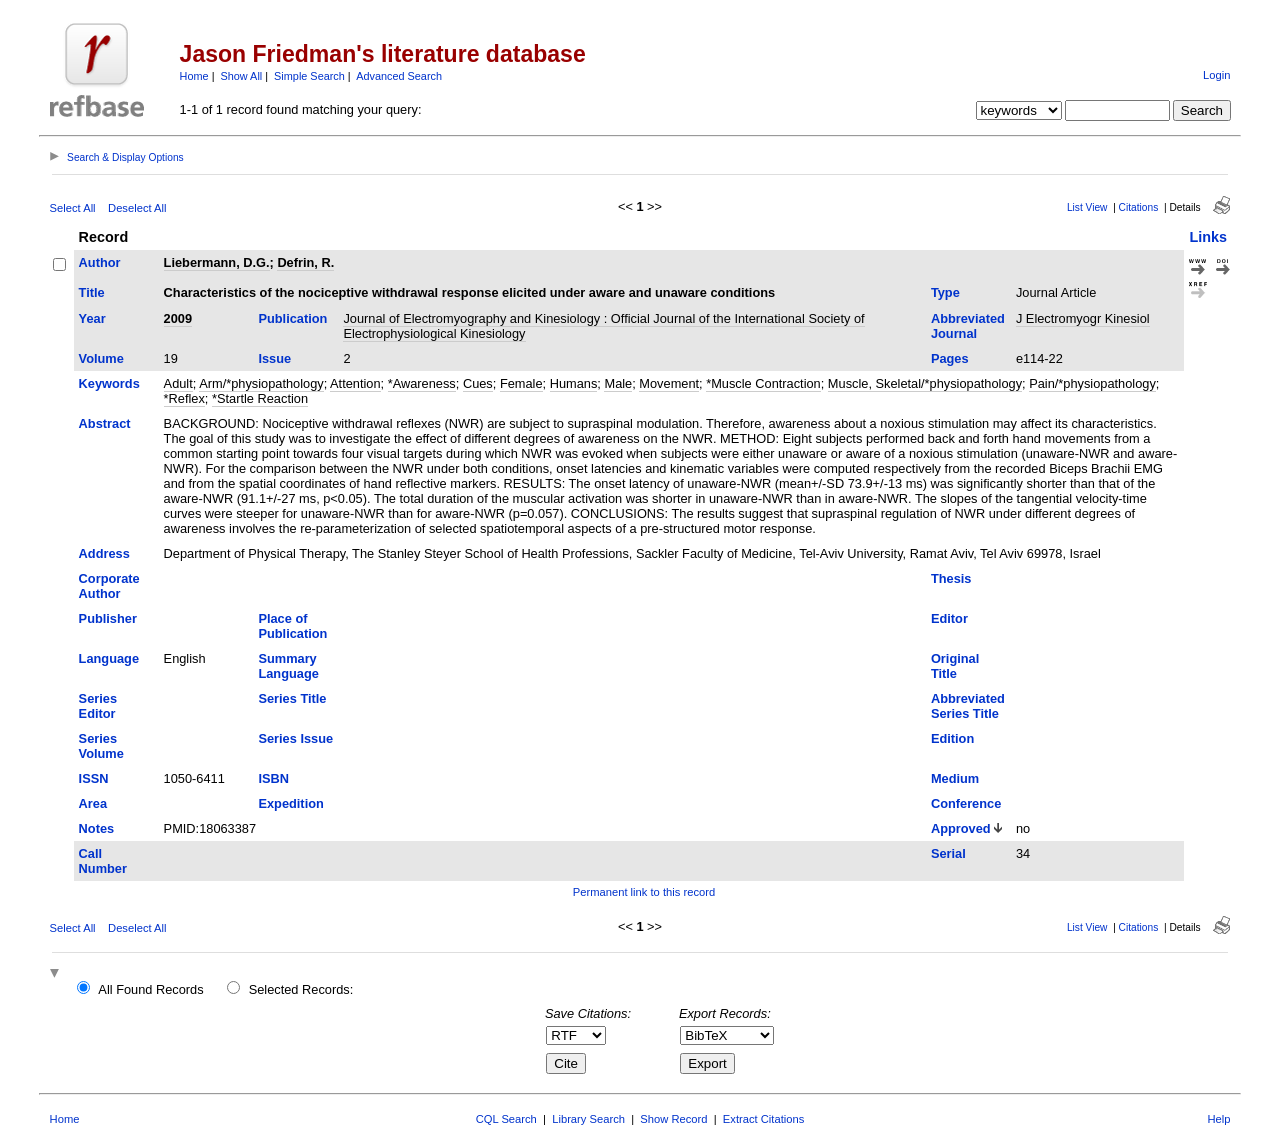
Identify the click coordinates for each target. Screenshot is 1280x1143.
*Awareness (422, 383)
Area (93, 803)
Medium (955, 778)
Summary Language (288, 666)
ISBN (273, 778)
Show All (242, 76)
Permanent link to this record (644, 892)
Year (92, 318)
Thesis (951, 578)
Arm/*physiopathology (261, 383)
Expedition (290, 803)
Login (1216, 75)
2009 (178, 318)
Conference (966, 803)
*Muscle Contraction (763, 383)
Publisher (108, 618)
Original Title (955, 666)
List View (1087, 207)
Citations (1139, 207)
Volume (101, 358)
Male (618, 383)
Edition (952, 738)
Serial (948, 853)
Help (1218, 1119)
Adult (178, 383)
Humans (574, 383)
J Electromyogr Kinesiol (1083, 318)
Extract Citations (763, 1119)
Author (100, 262)
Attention (355, 383)
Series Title (292, 698)
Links (1208, 237)
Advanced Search (399, 76)
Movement (669, 383)
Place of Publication (292, 626)
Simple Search (309, 76)
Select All (73, 208)
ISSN (94, 778)
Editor (949, 618)
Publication (292, 318)
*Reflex (184, 398)
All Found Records (150, 989)
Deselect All (137, 208)
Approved (961, 828)
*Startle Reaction (260, 398)
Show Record (673, 1119)
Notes (97, 828)
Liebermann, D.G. (217, 262)
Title (92, 292)
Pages (950, 358)
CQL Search (506, 1119)
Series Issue (295, 738)
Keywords (109, 383)
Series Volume (101, 746)
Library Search (588, 1119)
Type (945, 292)
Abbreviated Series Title (968, 706)
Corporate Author (109, 586)
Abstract (105, 423)
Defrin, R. (305, 262)
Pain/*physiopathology (1092, 383)
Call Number (103, 861)
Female (521, 383)
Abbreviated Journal (968, 326)
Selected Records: (301, 989)
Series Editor (98, 706)
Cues (478, 383)
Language (109, 658)
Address (104, 553)
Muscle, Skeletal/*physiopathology (925, 383)
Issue (274, 358)
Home (194, 76)
